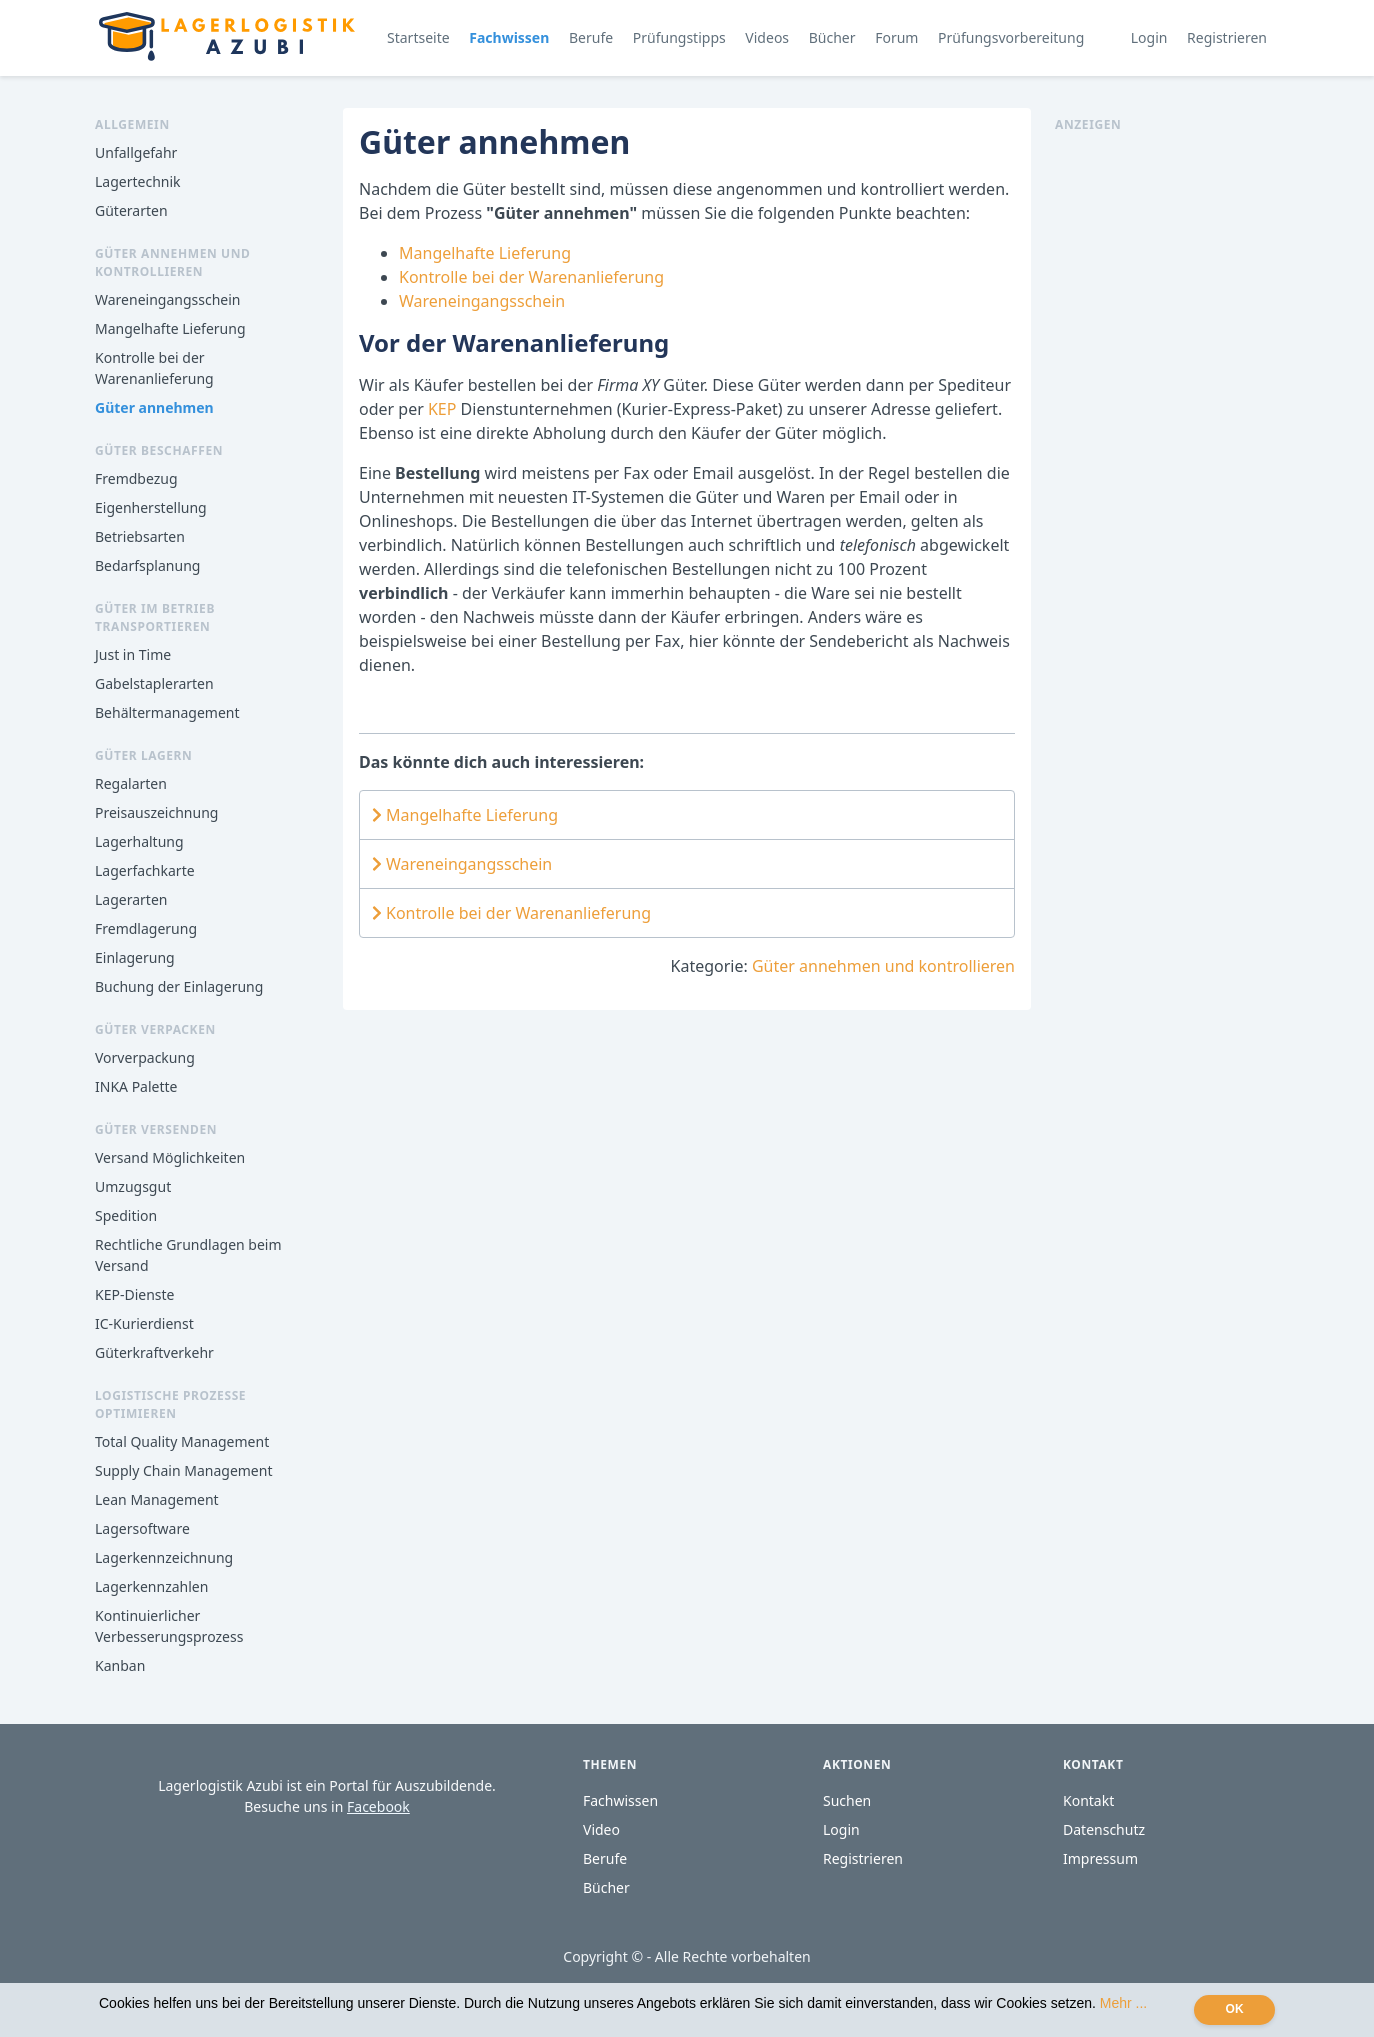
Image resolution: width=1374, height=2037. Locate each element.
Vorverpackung (145, 1057)
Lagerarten (131, 899)
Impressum (1100, 1858)
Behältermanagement (167, 712)
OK (1235, 2009)
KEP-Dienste (134, 1294)
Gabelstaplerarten (154, 683)
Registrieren (1227, 37)
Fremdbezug (136, 478)
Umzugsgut (133, 1186)
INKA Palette (136, 1086)
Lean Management (157, 1499)
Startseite (418, 37)
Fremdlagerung (146, 928)
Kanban (120, 1665)
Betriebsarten (140, 536)
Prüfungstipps (679, 37)
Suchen (847, 1800)
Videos (767, 37)
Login (1149, 37)
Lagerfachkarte (145, 870)
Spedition (126, 1215)
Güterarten (131, 210)
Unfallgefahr (136, 152)
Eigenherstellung (151, 507)
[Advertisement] (1167, 434)
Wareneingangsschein (167, 299)
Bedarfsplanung (147, 565)
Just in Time (133, 654)
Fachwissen (509, 37)
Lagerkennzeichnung (164, 1557)
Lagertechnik (138, 181)
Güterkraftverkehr (154, 1352)
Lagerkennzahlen (151, 1586)
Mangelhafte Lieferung (170, 328)
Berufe (591, 37)
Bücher (832, 37)
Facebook (378, 1806)
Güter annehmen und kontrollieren (883, 966)
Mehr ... (1123, 2003)
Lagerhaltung (139, 841)
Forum (896, 37)
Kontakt (1088, 1800)
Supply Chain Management (183, 1470)
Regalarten (131, 783)
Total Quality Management (182, 1441)
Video (601, 1829)
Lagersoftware (142, 1528)
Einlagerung (135, 957)
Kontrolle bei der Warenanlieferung (531, 277)
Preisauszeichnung (156, 812)
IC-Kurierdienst (144, 1323)
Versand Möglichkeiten (170, 1157)
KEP (444, 409)
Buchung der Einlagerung (179, 986)
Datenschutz (1104, 1829)
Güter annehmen (154, 407)
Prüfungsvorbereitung (1011, 37)
